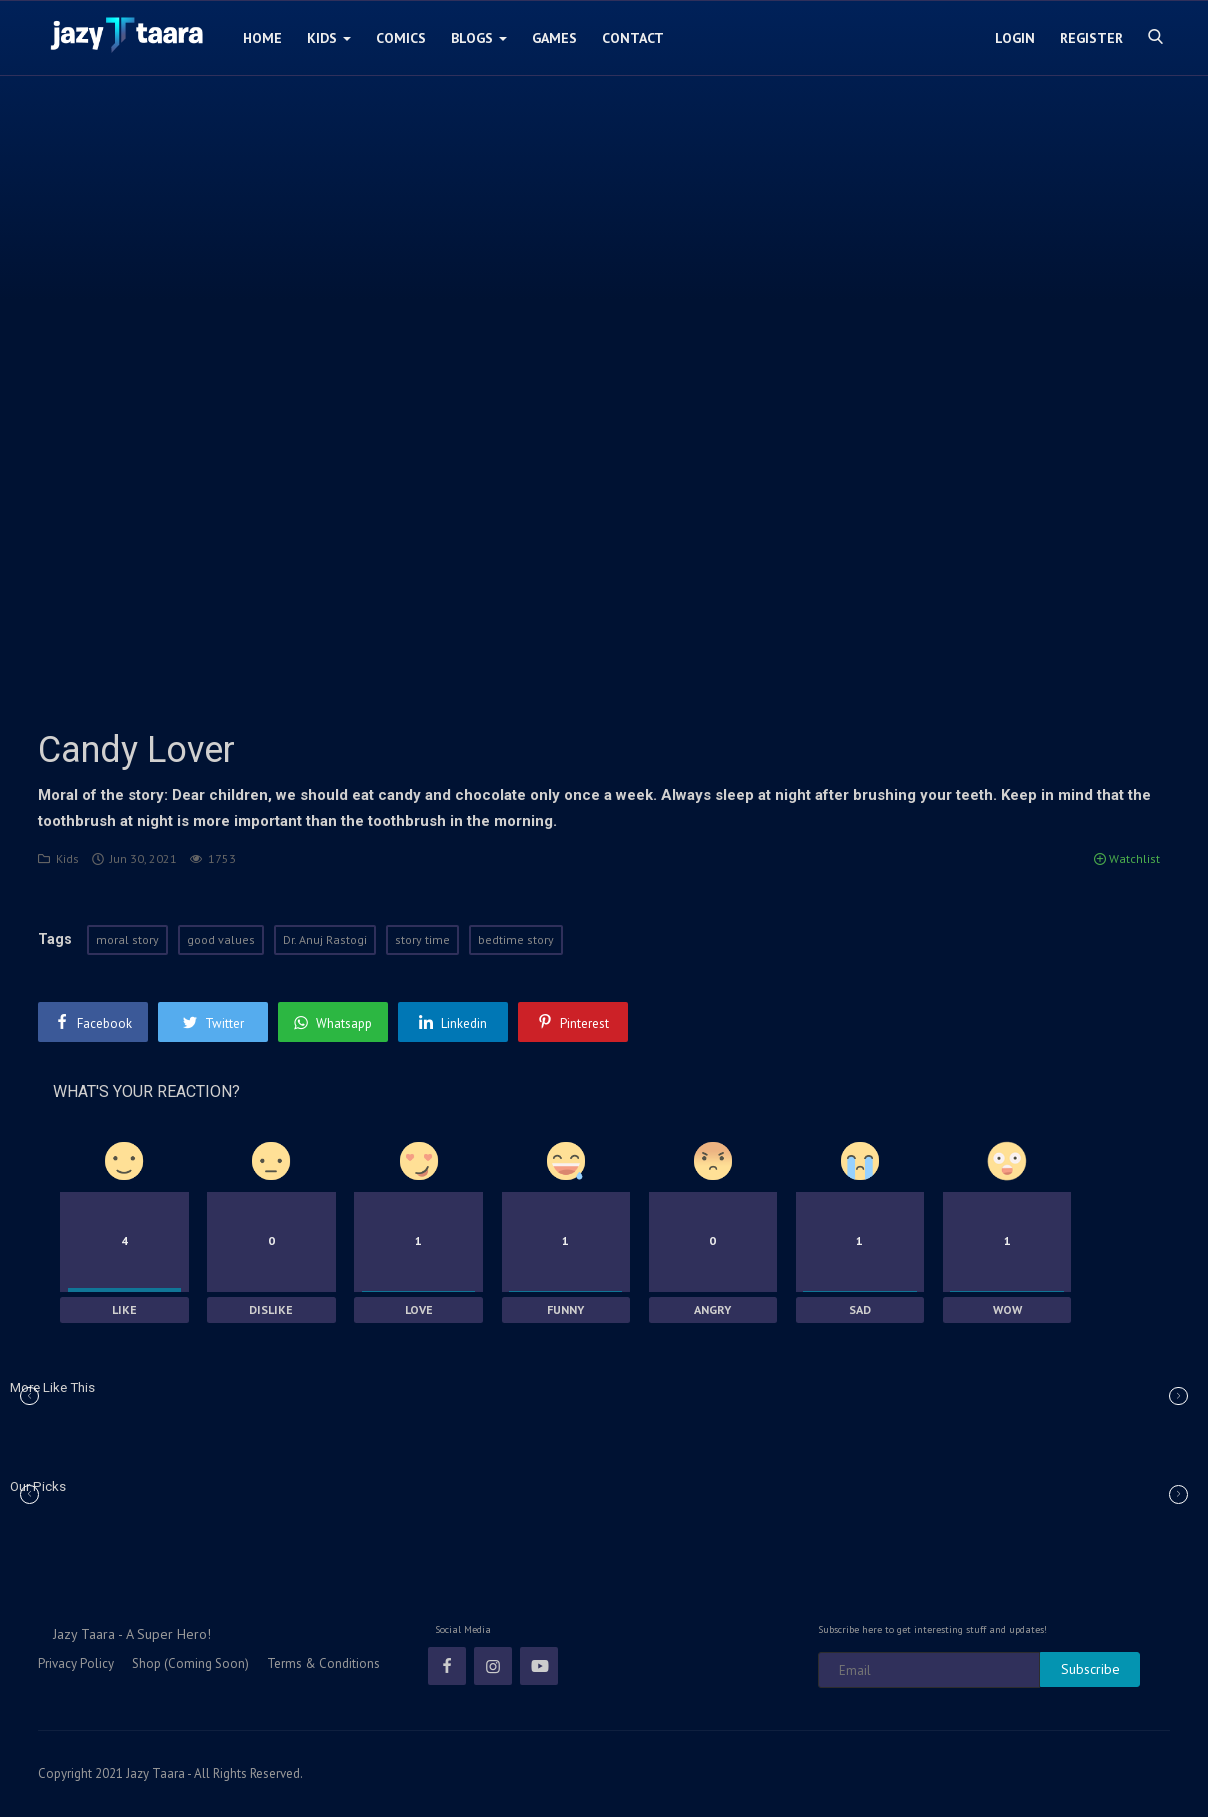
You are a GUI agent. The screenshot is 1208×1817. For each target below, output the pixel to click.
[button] (1178, 1396)
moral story (127, 939)
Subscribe (1090, 1669)
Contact (633, 38)
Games (554, 38)
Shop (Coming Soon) (190, 1663)
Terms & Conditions (323, 1663)
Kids (329, 38)
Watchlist (1127, 858)
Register (1091, 38)
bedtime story (516, 939)
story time (422, 939)
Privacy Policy (76, 1663)
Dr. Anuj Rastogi (325, 939)
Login (1015, 38)
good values (221, 939)
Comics (401, 38)
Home (262, 38)
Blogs (479, 38)
